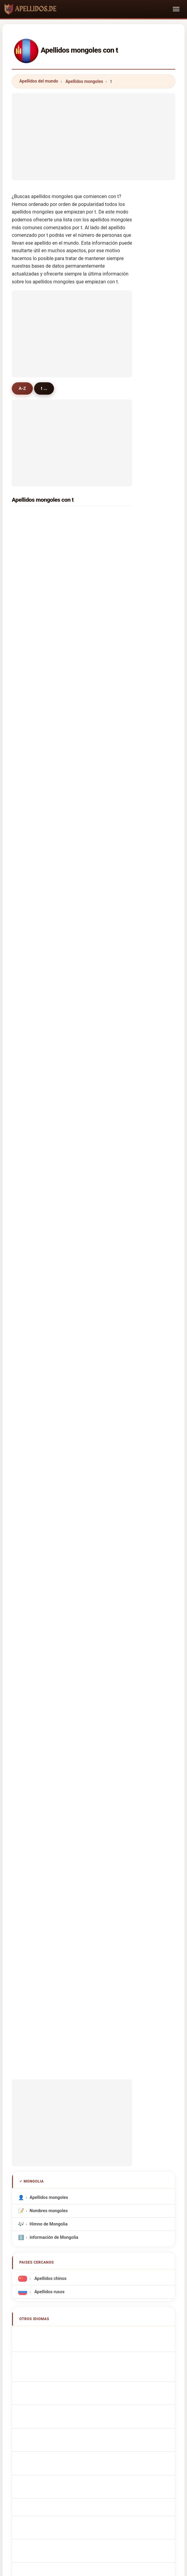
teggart (95, 1254)
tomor (31, 784)
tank (92, 1175)
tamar (31, 831)
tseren (31, 581)
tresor (31, 972)
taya (91, 863)
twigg (30, 1160)
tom (29, 909)
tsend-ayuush (101, 628)
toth (91, 956)
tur (90, 894)
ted (28, 1191)
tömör (31, 565)
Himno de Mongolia (49, 1442)
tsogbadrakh (38, 628)
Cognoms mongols (52, 1607)
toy (90, 972)
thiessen (34, 1175)
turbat (93, 706)
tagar (92, 800)
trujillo (31, 1207)
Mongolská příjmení (52, 1661)
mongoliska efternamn (55, 1728)
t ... (46, 388)
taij (90, 769)
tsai (29, 1066)
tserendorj (35, 518)
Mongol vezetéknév (52, 1701)
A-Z (23, 388)
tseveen (33, 612)
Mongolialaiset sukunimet (58, 1688)
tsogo (93, 1097)
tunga (31, 800)
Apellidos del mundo (38, 81)
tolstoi (31, 1285)
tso (28, 816)
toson (93, 1066)
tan (28, 847)
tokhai (93, 1269)
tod (90, 753)
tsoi (91, 1050)
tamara (94, 722)
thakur (31, 878)
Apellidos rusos (48, 1510)
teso (92, 831)
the (28, 1097)
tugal (30, 925)
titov (29, 769)
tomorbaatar (100, 737)
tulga (30, 690)
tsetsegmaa (37, 675)
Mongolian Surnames (53, 1553)
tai (90, 941)
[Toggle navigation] (176, 9)
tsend (30, 534)
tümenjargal (37, 597)
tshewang (35, 1238)
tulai (92, 1003)
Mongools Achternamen (57, 1648)
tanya (30, 737)
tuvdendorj (36, 753)
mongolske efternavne (55, 1675)
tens (92, 1160)
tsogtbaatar (37, 550)
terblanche (36, 1003)
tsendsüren (98, 659)
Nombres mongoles (49, 1429)
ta (27, 1254)
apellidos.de (93, 2091)
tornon (32, 1019)
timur (92, 909)
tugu (29, 1035)
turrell (93, 1113)
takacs (32, 1222)
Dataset (158, 2115)
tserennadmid (101, 597)
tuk (28, 988)
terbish (94, 550)
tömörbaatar (100, 518)
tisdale (94, 1144)
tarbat (93, 1238)
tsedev (94, 612)
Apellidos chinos (49, 1497)
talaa (92, 878)
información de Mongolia (54, 1456)
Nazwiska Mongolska (53, 1635)
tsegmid (95, 534)
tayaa (93, 784)
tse (28, 722)
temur (31, 1128)
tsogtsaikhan (38, 659)
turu (29, 941)
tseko (93, 1128)
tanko (30, 1113)
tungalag (96, 581)
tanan (93, 1285)
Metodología (26, 2115)
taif (90, 1222)
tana (29, 1081)
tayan (30, 1144)
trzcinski (96, 1191)
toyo (29, 1269)
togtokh (95, 644)
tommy (32, 894)
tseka (30, 956)
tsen (92, 1019)
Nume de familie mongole (58, 1714)
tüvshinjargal (38, 644)
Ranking (99, 2115)
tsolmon (95, 565)
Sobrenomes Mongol (53, 1621)
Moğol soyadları (48, 1741)
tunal (92, 847)
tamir (92, 675)
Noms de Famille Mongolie (59, 1567)
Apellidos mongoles (84, 81)
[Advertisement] (93, 135)
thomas (95, 988)
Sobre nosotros (65, 2115)
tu (27, 863)
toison (93, 816)
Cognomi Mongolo (51, 1593)
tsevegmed (36, 706)
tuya (91, 690)
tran (91, 925)
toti (90, 1081)
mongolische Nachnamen (58, 1580)
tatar (92, 1035)
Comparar (129, 2115)
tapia (92, 1207)
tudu (29, 1050)
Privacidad (93, 2123)
